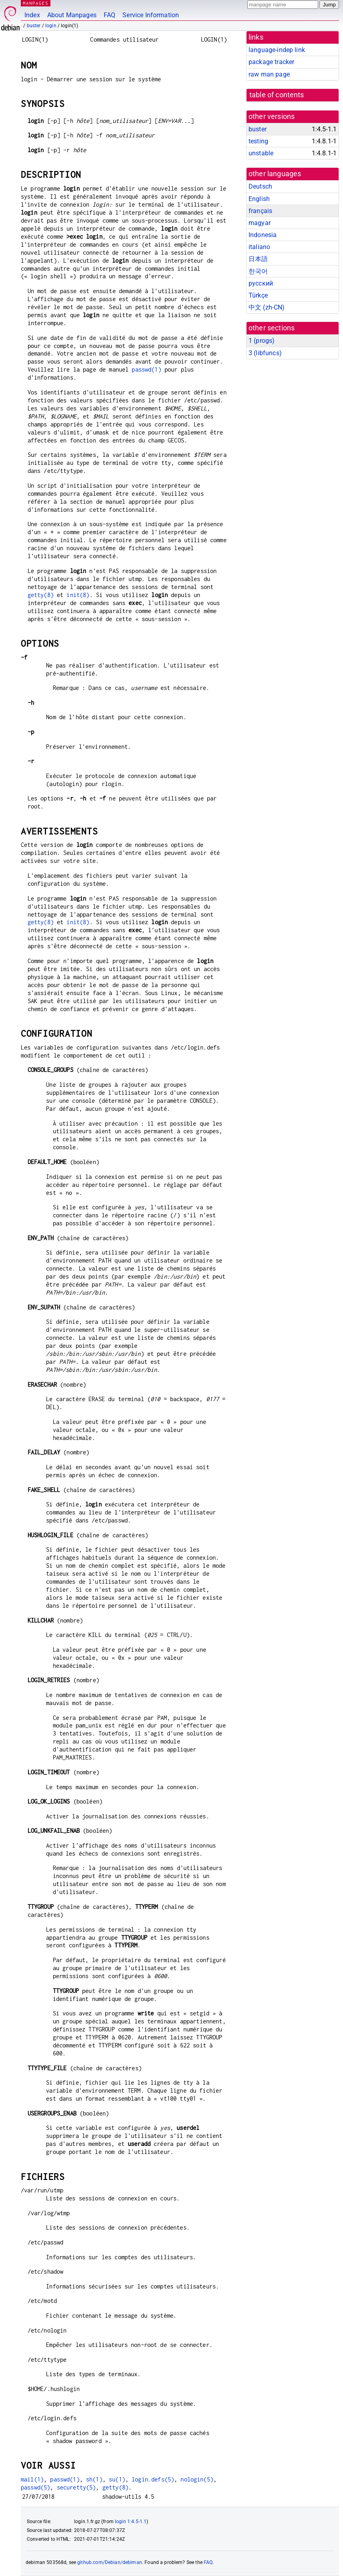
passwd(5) (35, 2487)
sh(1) (94, 2479)
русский (261, 283)
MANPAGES (35, 3)
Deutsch (260, 186)
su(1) (117, 2479)
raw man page (269, 74)
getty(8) (41, 594)
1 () (262, 340)
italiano (259, 247)
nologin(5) (197, 2479)
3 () (265, 353)
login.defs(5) (153, 2479)
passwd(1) (146, 369)
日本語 (258, 259)
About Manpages (71, 15)
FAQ (109, 15)
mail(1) (32, 2479)
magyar (260, 223)
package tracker (271, 62)
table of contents (276, 95)
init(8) (77, 594)
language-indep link (277, 50)
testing (258, 141)
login (50, 25)
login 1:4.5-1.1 (130, 2521)
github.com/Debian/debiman (109, 2562)
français (260, 211)
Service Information (150, 15)
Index (32, 15)
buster (34, 25)
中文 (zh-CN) (267, 307)
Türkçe (258, 295)
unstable (261, 153)
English (259, 199)
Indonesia (263, 235)
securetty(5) (76, 2487)
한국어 (258, 271)
